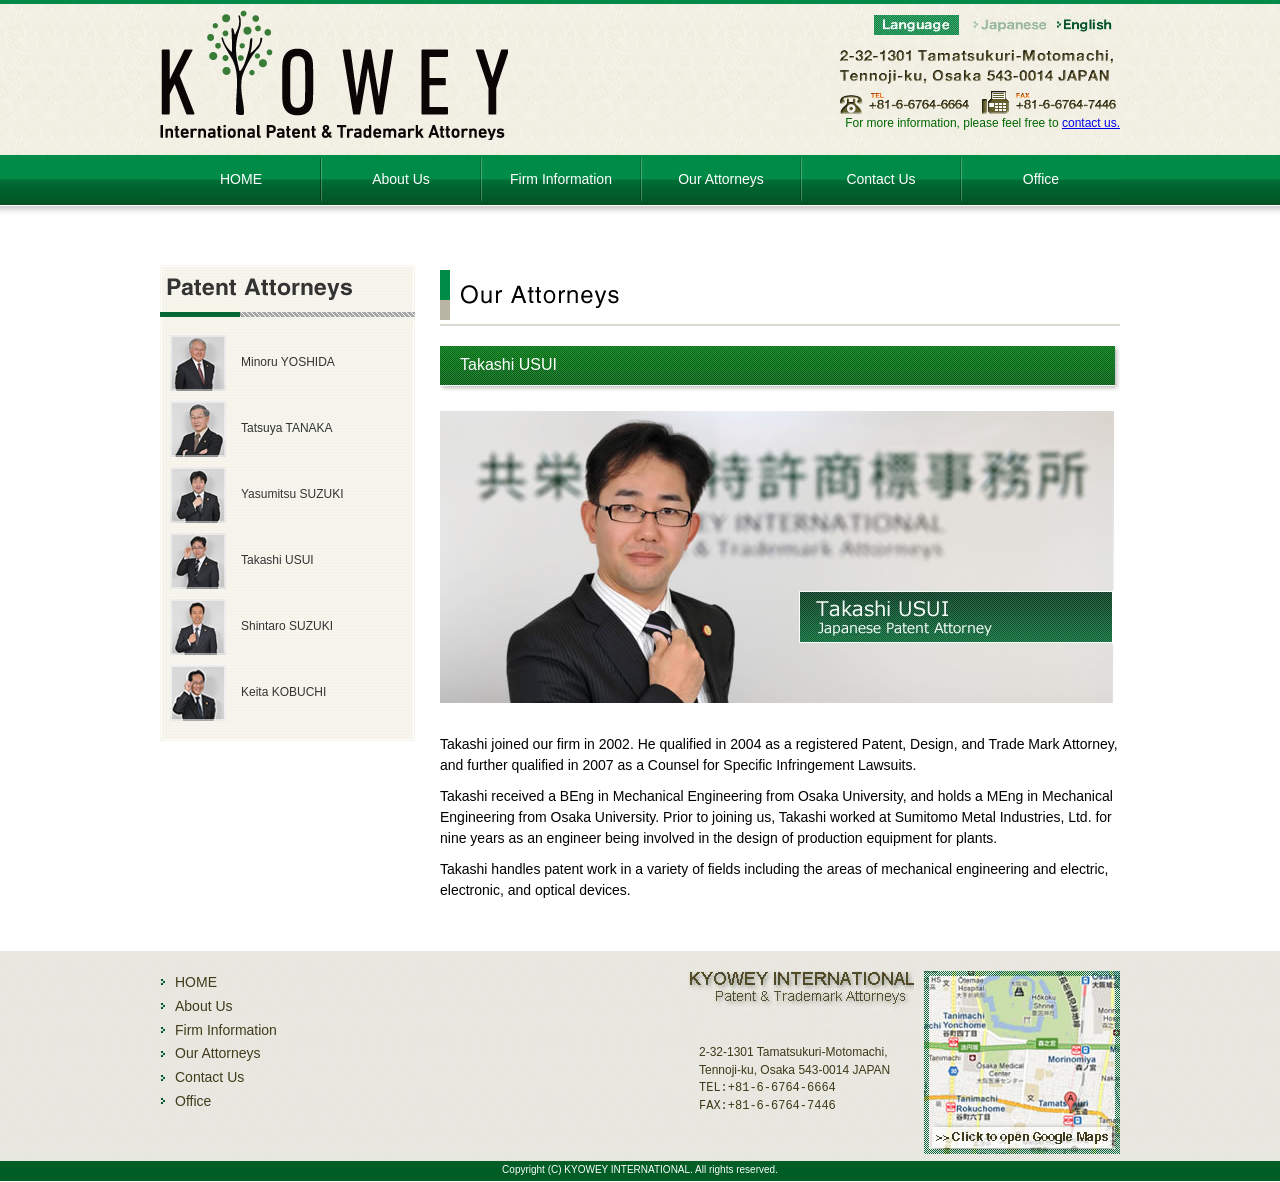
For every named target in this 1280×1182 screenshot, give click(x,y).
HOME (241, 179)
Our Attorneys (721, 179)
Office (1041, 179)
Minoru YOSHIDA (288, 362)
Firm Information (561, 179)
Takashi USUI (277, 560)
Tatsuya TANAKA (287, 428)
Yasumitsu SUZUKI (292, 494)
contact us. (1091, 123)
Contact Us (880, 179)
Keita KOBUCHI (283, 692)
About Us (401, 179)
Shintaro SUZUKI (287, 626)
